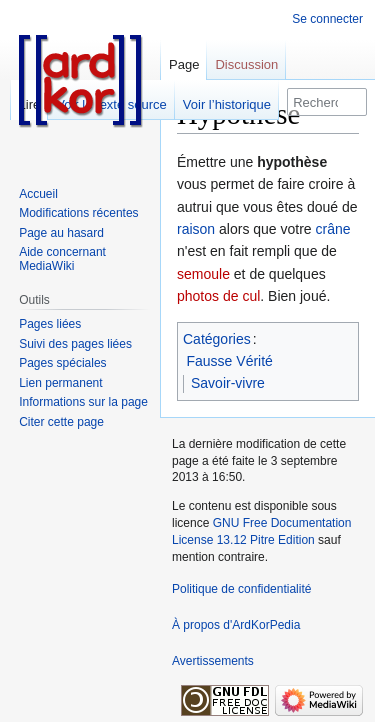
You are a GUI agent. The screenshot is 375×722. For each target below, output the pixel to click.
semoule (203, 274)
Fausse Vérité (230, 361)
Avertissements (213, 661)
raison (196, 229)
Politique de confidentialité (241, 589)
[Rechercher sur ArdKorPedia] (327, 102)
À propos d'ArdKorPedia (236, 625)
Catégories (217, 339)
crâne (333, 229)
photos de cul (218, 296)
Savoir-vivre (228, 383)
